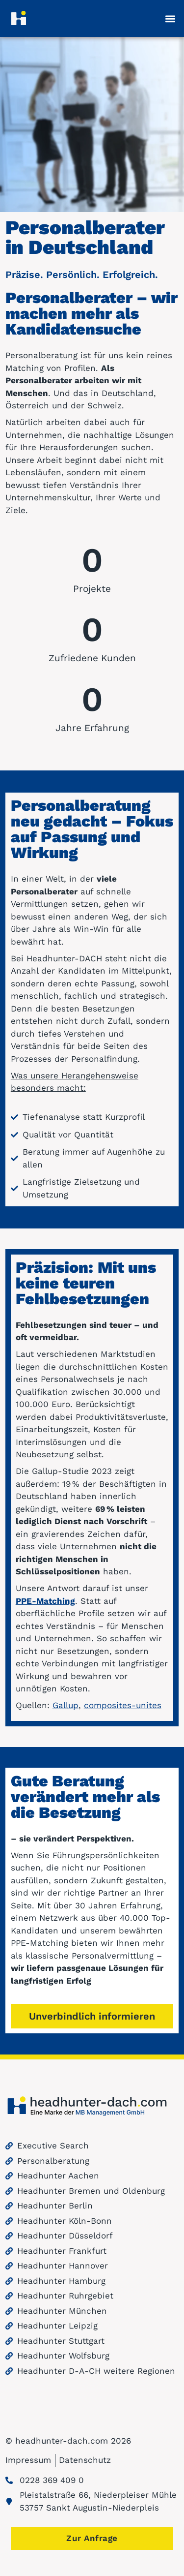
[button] (170, 18)
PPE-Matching (45, 1601)
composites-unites (122, 1705)
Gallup (66, 1705)
